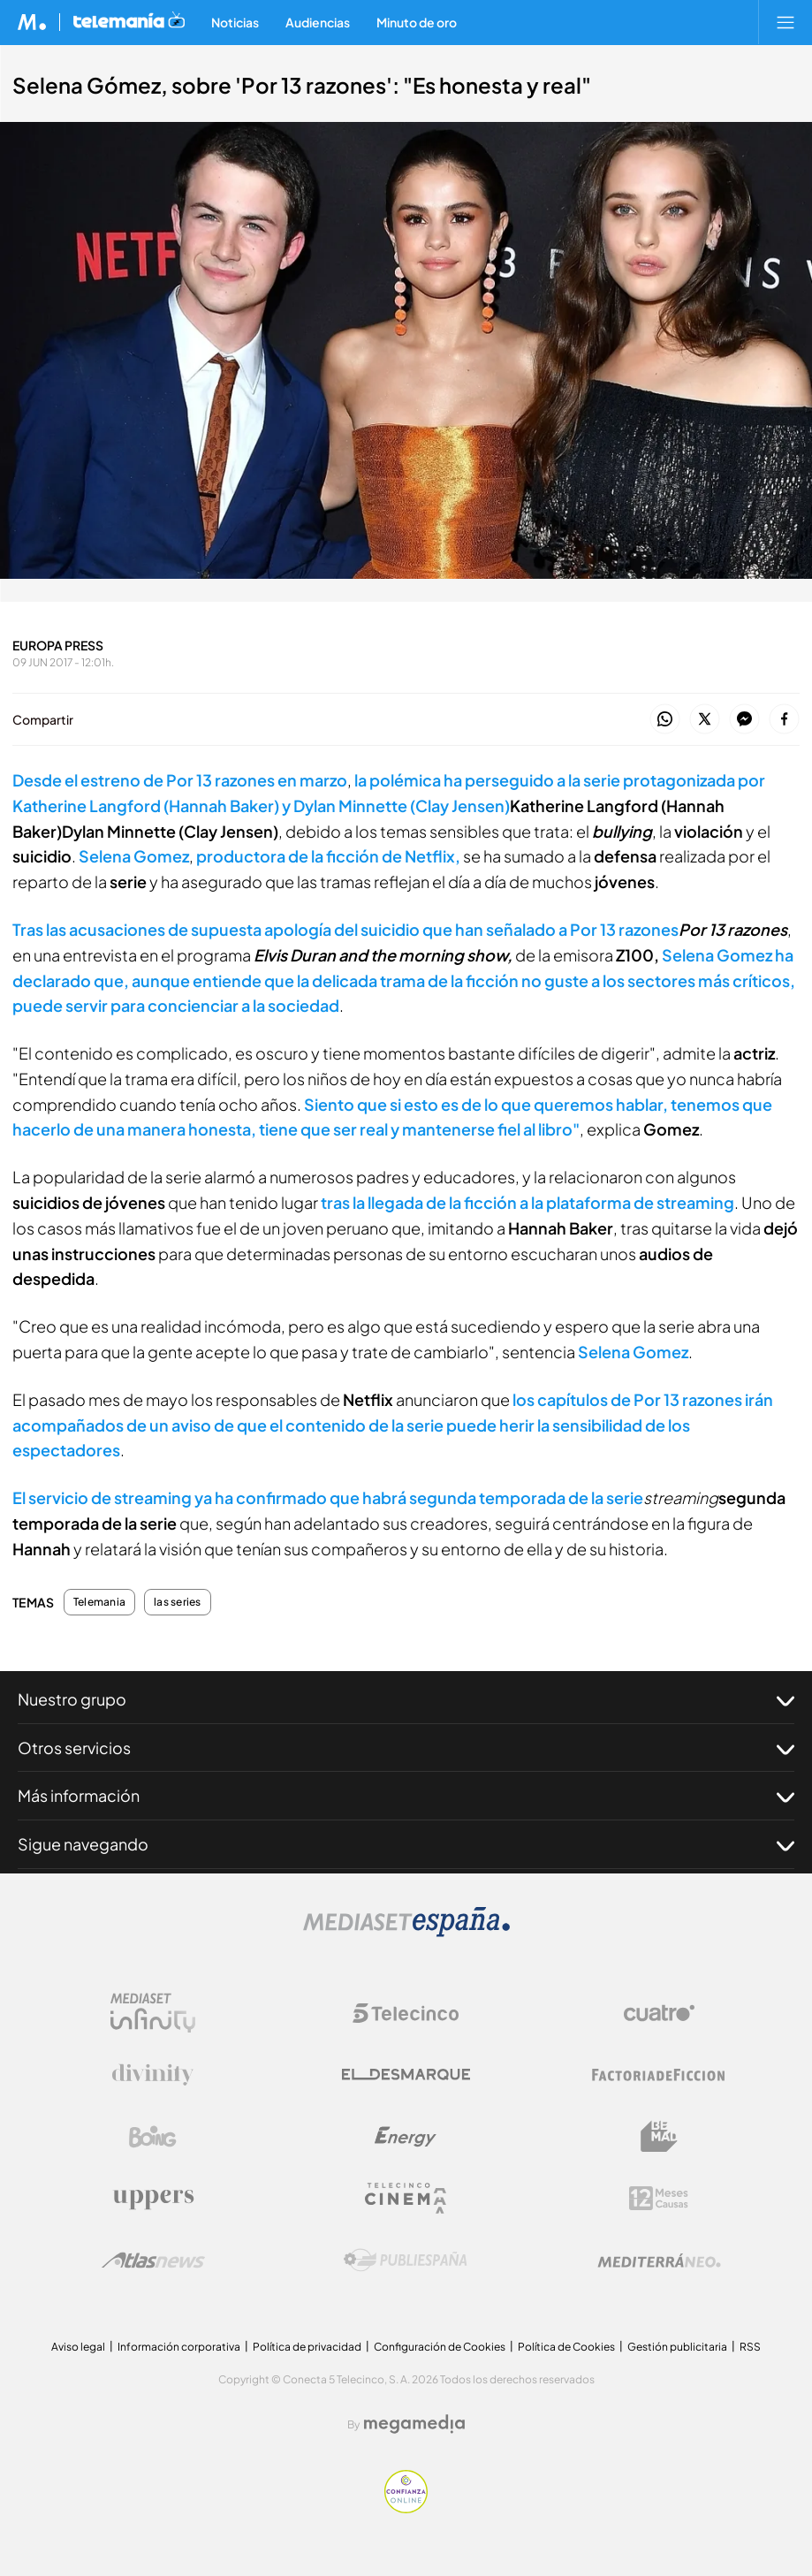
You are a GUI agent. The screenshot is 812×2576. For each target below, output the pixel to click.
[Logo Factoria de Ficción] (659, 2075)
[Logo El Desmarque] (406, 2074)
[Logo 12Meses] (658, 2198)
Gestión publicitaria (677, 2346)
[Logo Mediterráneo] (659, 2260)
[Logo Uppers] (153, 2199)
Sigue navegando (406, 1844)
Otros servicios (406, 1748)
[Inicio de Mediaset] (32, 22)
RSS (750, 2346)
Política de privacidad (307, 2346)
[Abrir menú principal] (785, 22)
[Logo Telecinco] (406, 2013)
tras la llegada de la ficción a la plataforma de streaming (527, 1202)
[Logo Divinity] (153, 2075)
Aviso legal (78, 2346)
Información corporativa (179, 2346)
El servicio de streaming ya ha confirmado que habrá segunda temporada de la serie (327, 1497)
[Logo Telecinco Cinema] (405, 2198)
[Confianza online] (406, 2508)
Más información (406, 1795)
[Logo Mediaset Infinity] (152, 2013)
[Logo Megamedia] (414, 2424)
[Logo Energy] (405, 2137)
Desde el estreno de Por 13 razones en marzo (179, 780)
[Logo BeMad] (659, 2137)
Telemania (99, 1602)
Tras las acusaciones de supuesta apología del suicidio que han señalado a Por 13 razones (345, 929)
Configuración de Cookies (439, 2346)
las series (177, 1602)
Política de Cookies (566, 2346)
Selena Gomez (134, 856)
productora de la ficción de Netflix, (328, 856)
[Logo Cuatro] (659, 2013)
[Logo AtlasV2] (153, 2260)
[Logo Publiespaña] (405, 2260)
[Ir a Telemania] (129, 22)
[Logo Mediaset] (406, 1932)
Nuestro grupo (406, 1699)
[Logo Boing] (153, 2137)
